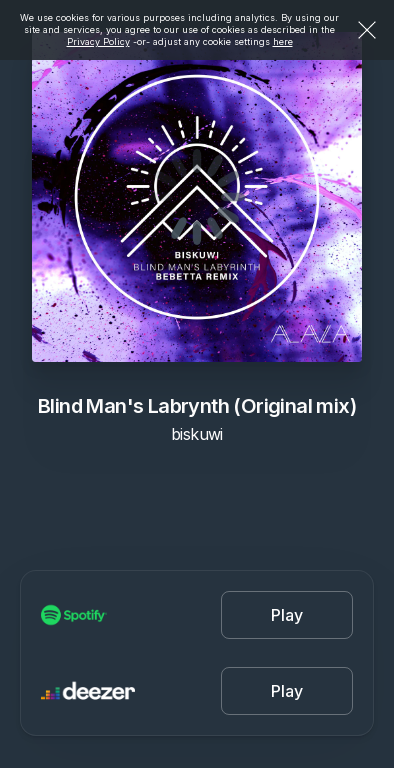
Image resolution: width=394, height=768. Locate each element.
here (283, 41)
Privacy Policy (98, 41)
